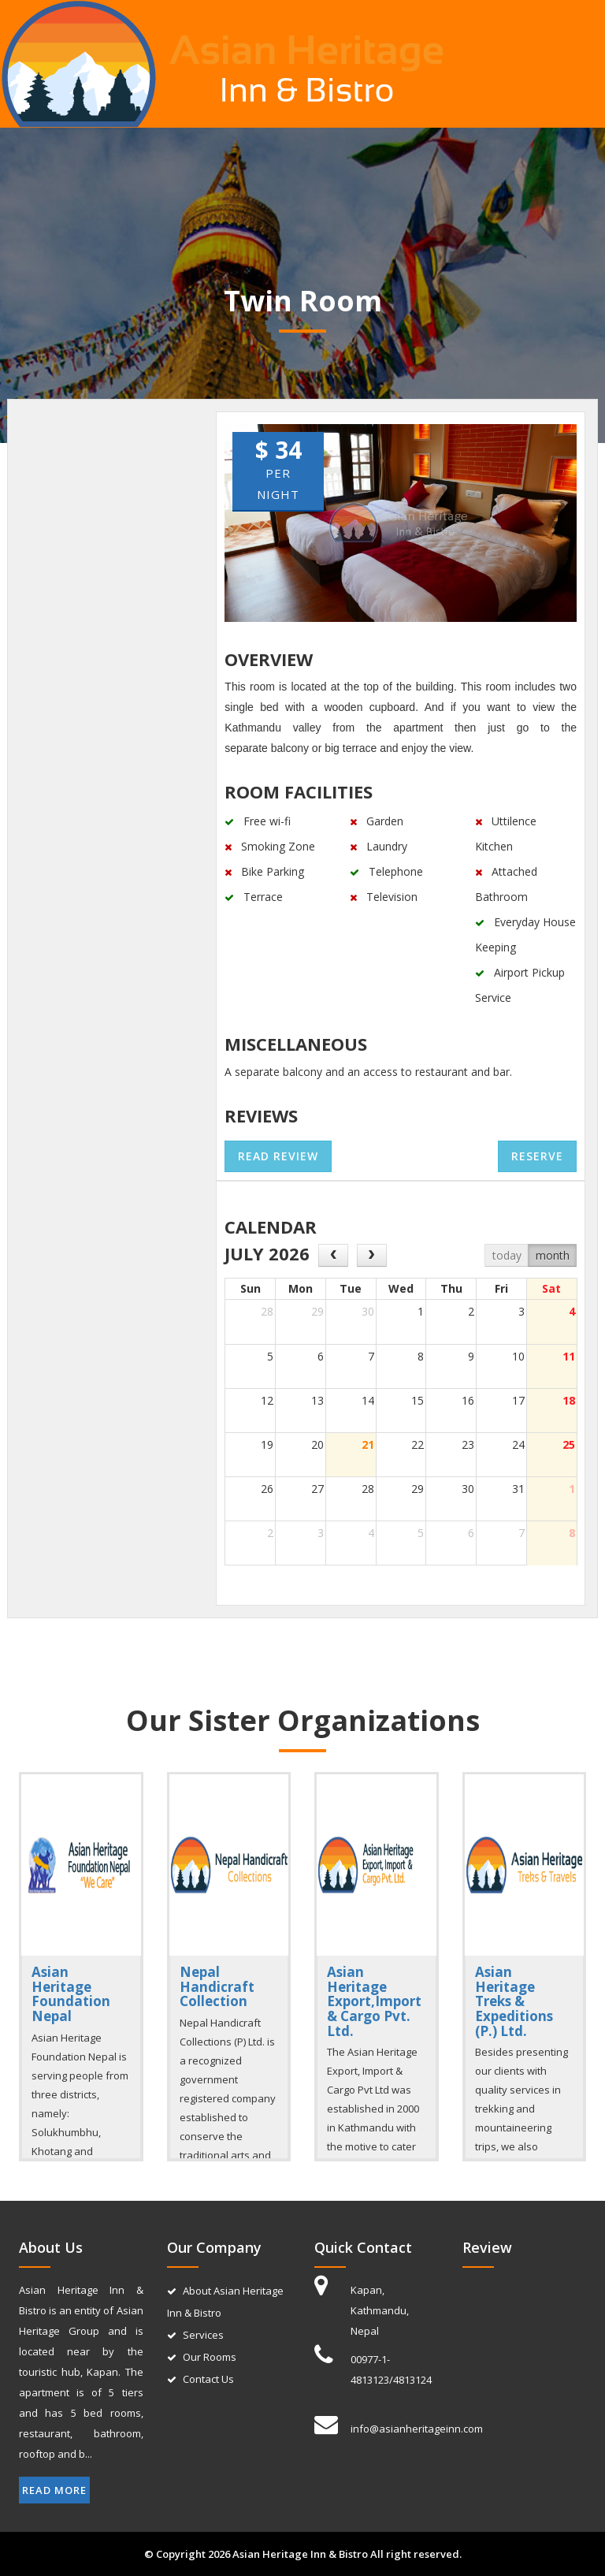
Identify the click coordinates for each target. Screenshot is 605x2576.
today (506, 1255)
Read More (54, 2490)
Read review (278, 1155)
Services (203, 2335)
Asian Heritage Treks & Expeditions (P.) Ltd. (514, 2001)
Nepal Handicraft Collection (217, 1986)
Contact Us (208, 2379)
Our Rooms (209, 2357)
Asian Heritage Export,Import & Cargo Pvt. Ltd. (374, 2001)
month (553, 1255)
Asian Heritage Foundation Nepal (71, 1994)
